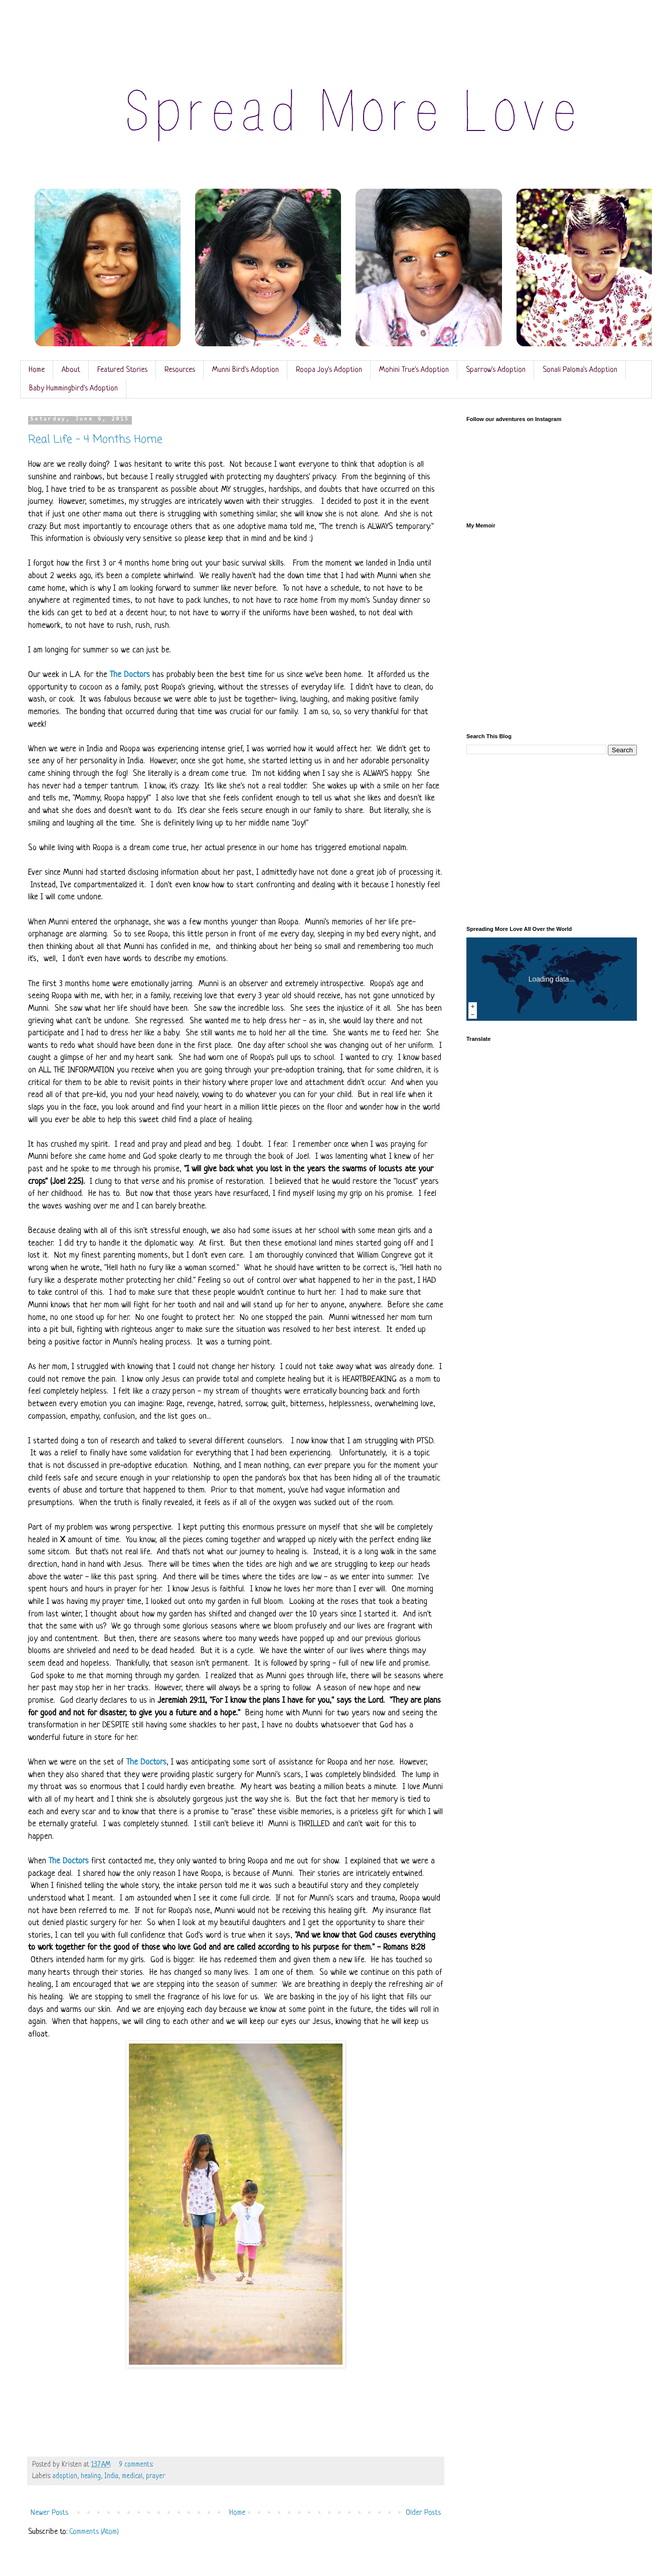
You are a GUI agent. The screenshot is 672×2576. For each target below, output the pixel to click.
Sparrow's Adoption (496, 370)
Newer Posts (49, 2513)
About (71, 370)
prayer (155, 2476)
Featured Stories (122, 370)
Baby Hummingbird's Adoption (73, 388)
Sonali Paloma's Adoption (580, 370)
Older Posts (423, 2513)
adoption (65, 2476)
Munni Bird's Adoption (245, 370)
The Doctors (130, 675)
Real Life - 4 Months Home (95, 439)
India (111, 2476)
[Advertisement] (551, 840)
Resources (179, 370)
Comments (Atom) (94, 2532)
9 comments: (137, 2465)
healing (91, 2476)
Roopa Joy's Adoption (329, 370)
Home (37, 370)
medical (132, 2476)
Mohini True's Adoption (414, 370)
